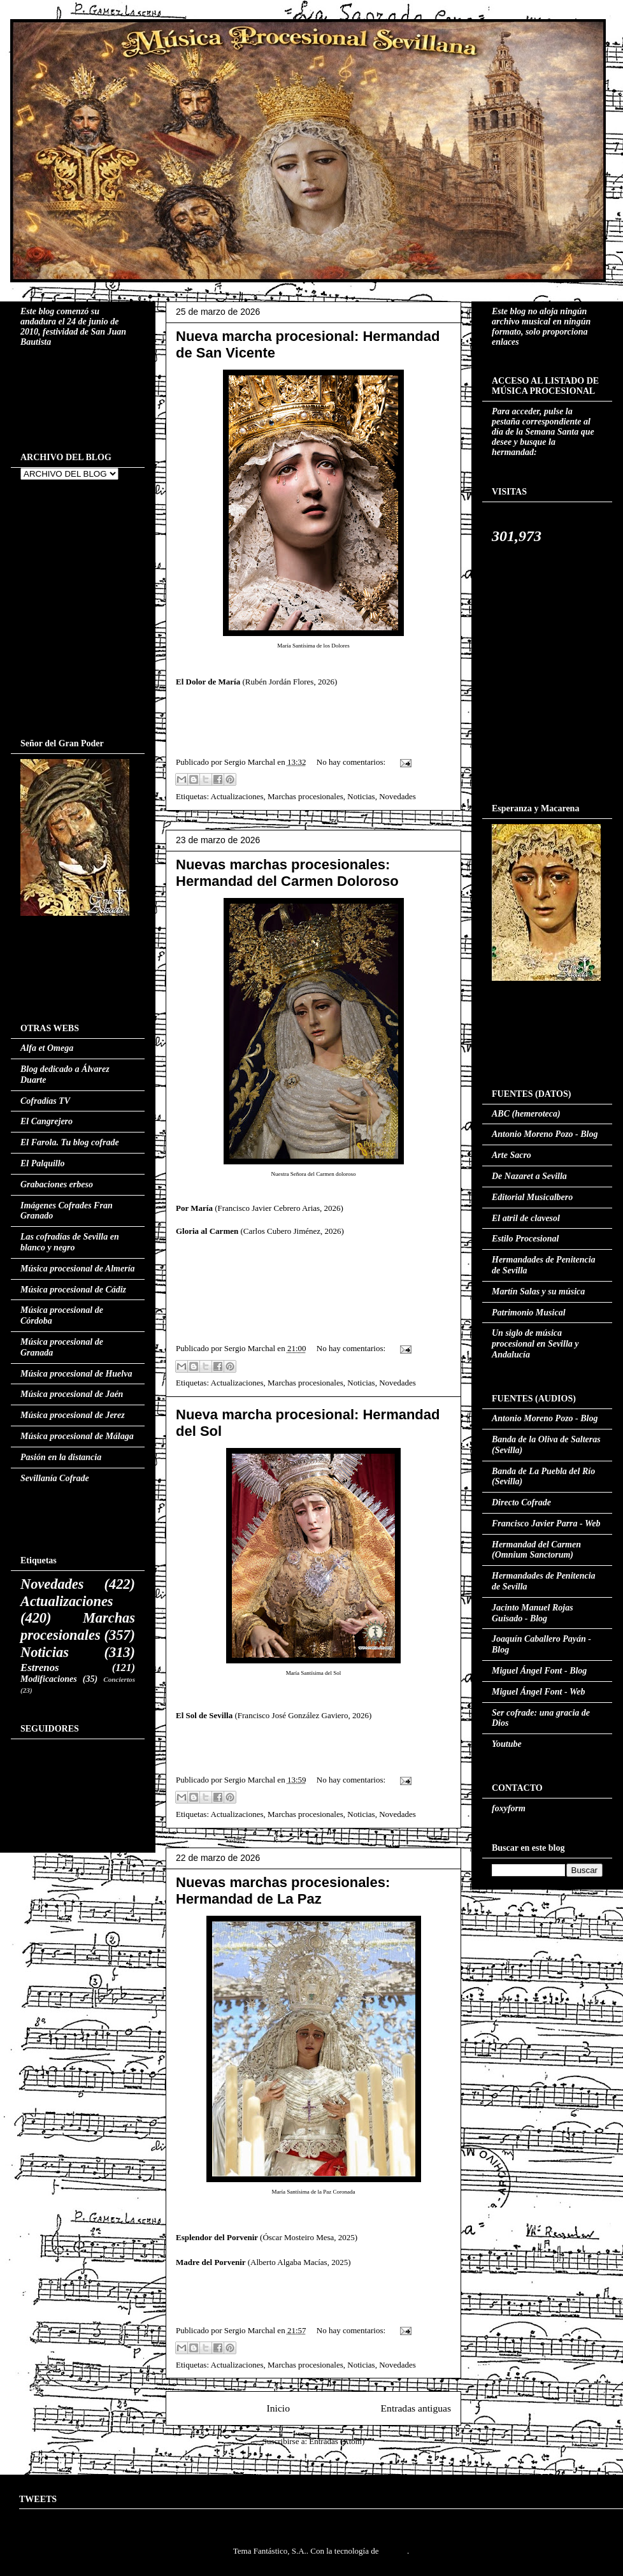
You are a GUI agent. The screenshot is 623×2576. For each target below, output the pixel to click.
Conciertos (119, 1679)
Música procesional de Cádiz (73, 1289)
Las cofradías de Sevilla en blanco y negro (69, 1242)
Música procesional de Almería (77, 1268)
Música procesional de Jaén (71, 1394)
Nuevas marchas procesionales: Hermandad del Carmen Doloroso (287, 873)
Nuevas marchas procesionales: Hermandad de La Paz (283, 1890)
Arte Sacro (511, 1155)
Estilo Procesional (525, 1238)
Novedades (397, 796)
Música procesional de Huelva (76, 1373)
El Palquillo (42, 1163)
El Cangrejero (46, 1121)
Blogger (394, 2551)
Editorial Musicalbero (532, 1197)
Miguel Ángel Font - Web (538, 1692)
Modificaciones (48, 1679)
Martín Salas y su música (538, 1291)
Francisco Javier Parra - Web (546, 1523)
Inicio (278, 2408)
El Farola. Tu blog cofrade (69, 1142)
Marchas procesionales (305, 796)
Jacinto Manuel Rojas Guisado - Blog (532, 1613)
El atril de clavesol (526, 1218)
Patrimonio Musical (529, 1312)
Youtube (507, 1744)
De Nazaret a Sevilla (529, 1176)
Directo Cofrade (521, 1502)
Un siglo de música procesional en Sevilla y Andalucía (535, 1343)
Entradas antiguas (416, 2408)
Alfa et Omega (46, 1048)
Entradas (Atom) (336, 2441)
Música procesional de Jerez (72, 1415)
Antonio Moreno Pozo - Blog (545, 1134)
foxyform (509, 1808)
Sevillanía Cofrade (54, 1478)
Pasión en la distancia (60, 1457)
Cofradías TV (45, 1101)
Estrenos (39, 1667)
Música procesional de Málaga (77, 1436)
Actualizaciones (237, 796)
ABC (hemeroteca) (526, 1113)
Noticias (361, 796)
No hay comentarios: (352, 762)
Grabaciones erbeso (56, 1184)
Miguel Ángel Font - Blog (539, 1670)
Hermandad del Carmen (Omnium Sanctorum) (536, 1550)
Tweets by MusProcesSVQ (63, 2520)
